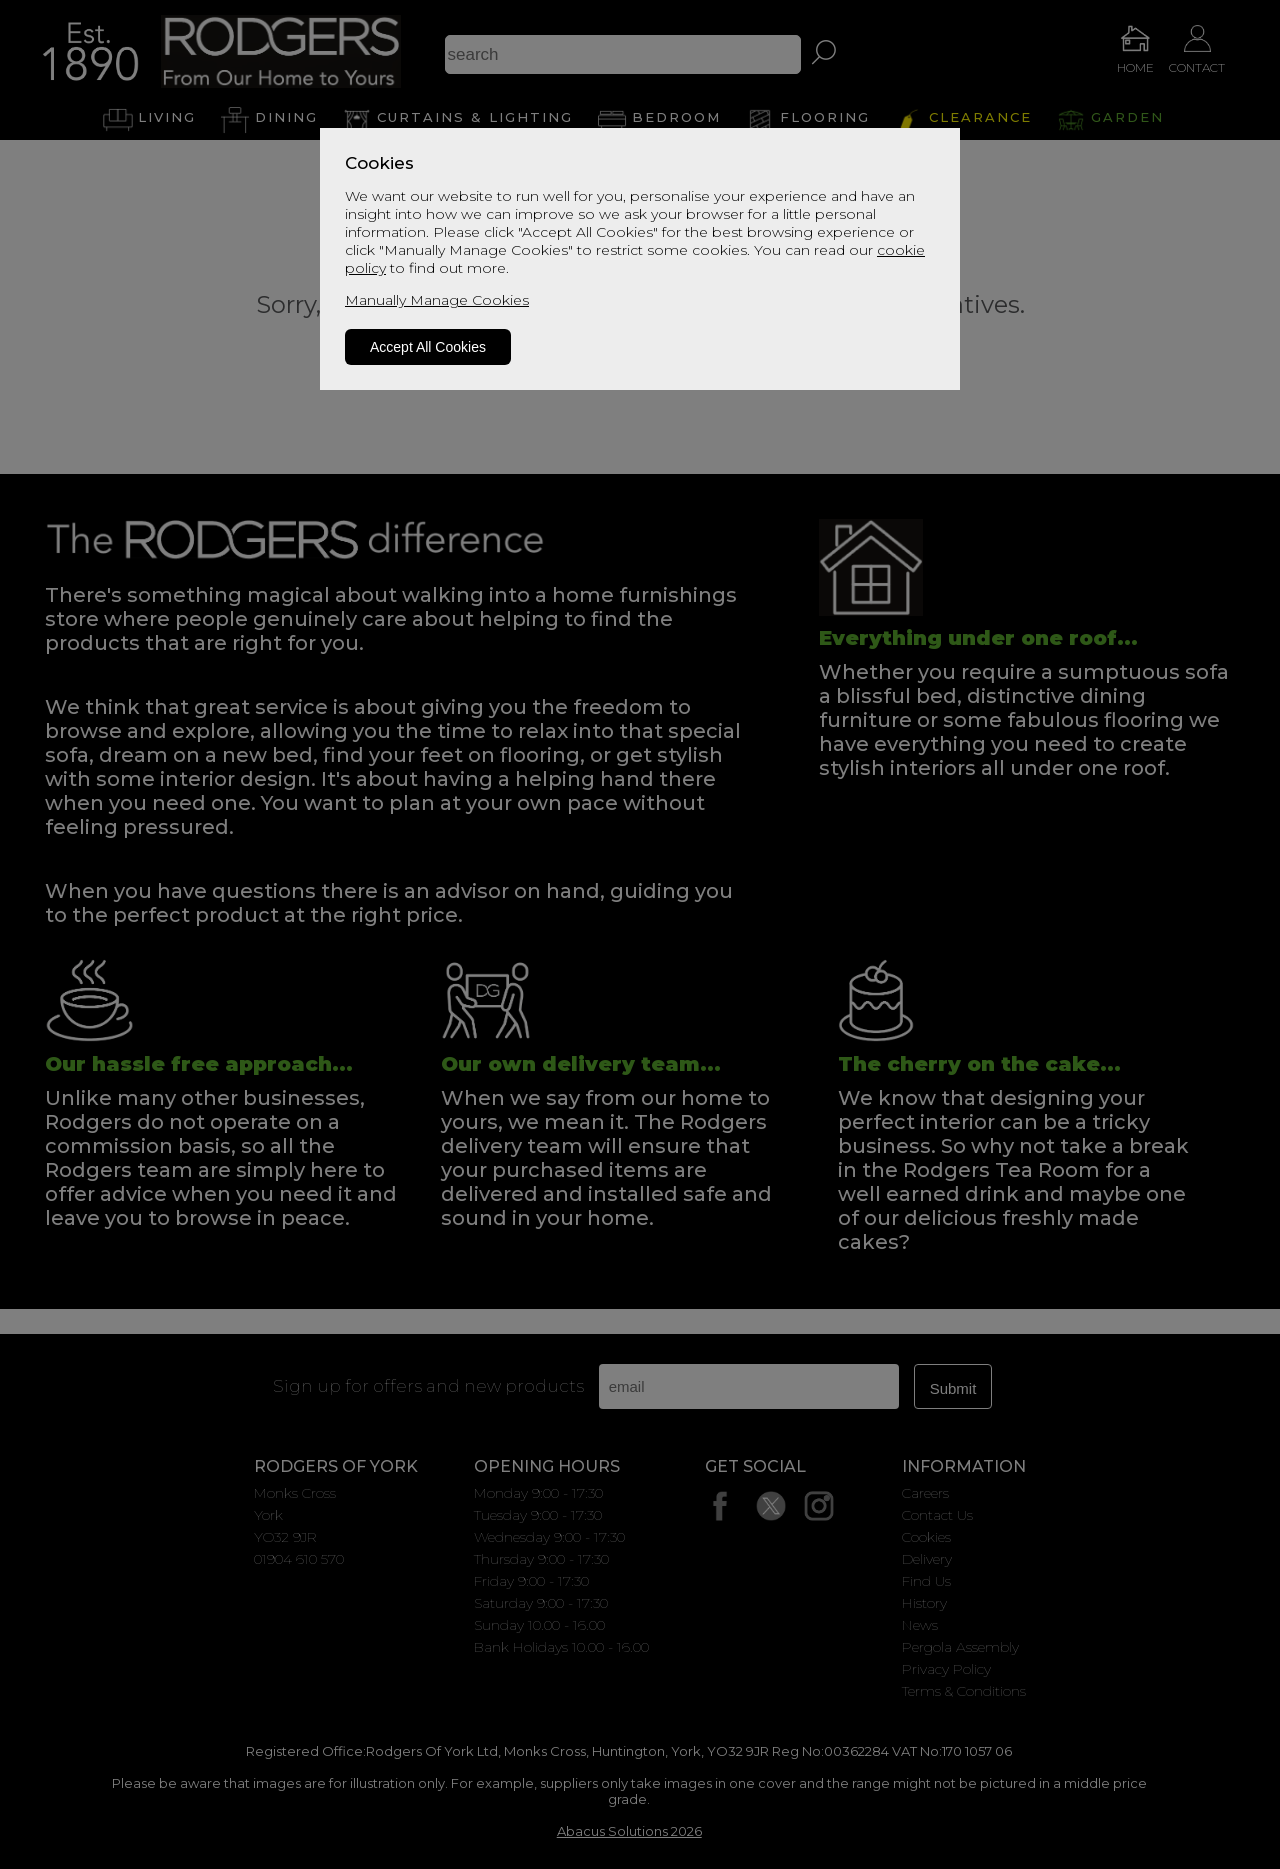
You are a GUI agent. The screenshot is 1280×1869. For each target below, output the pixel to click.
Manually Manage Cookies (437, 300)
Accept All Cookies (428, 347)
